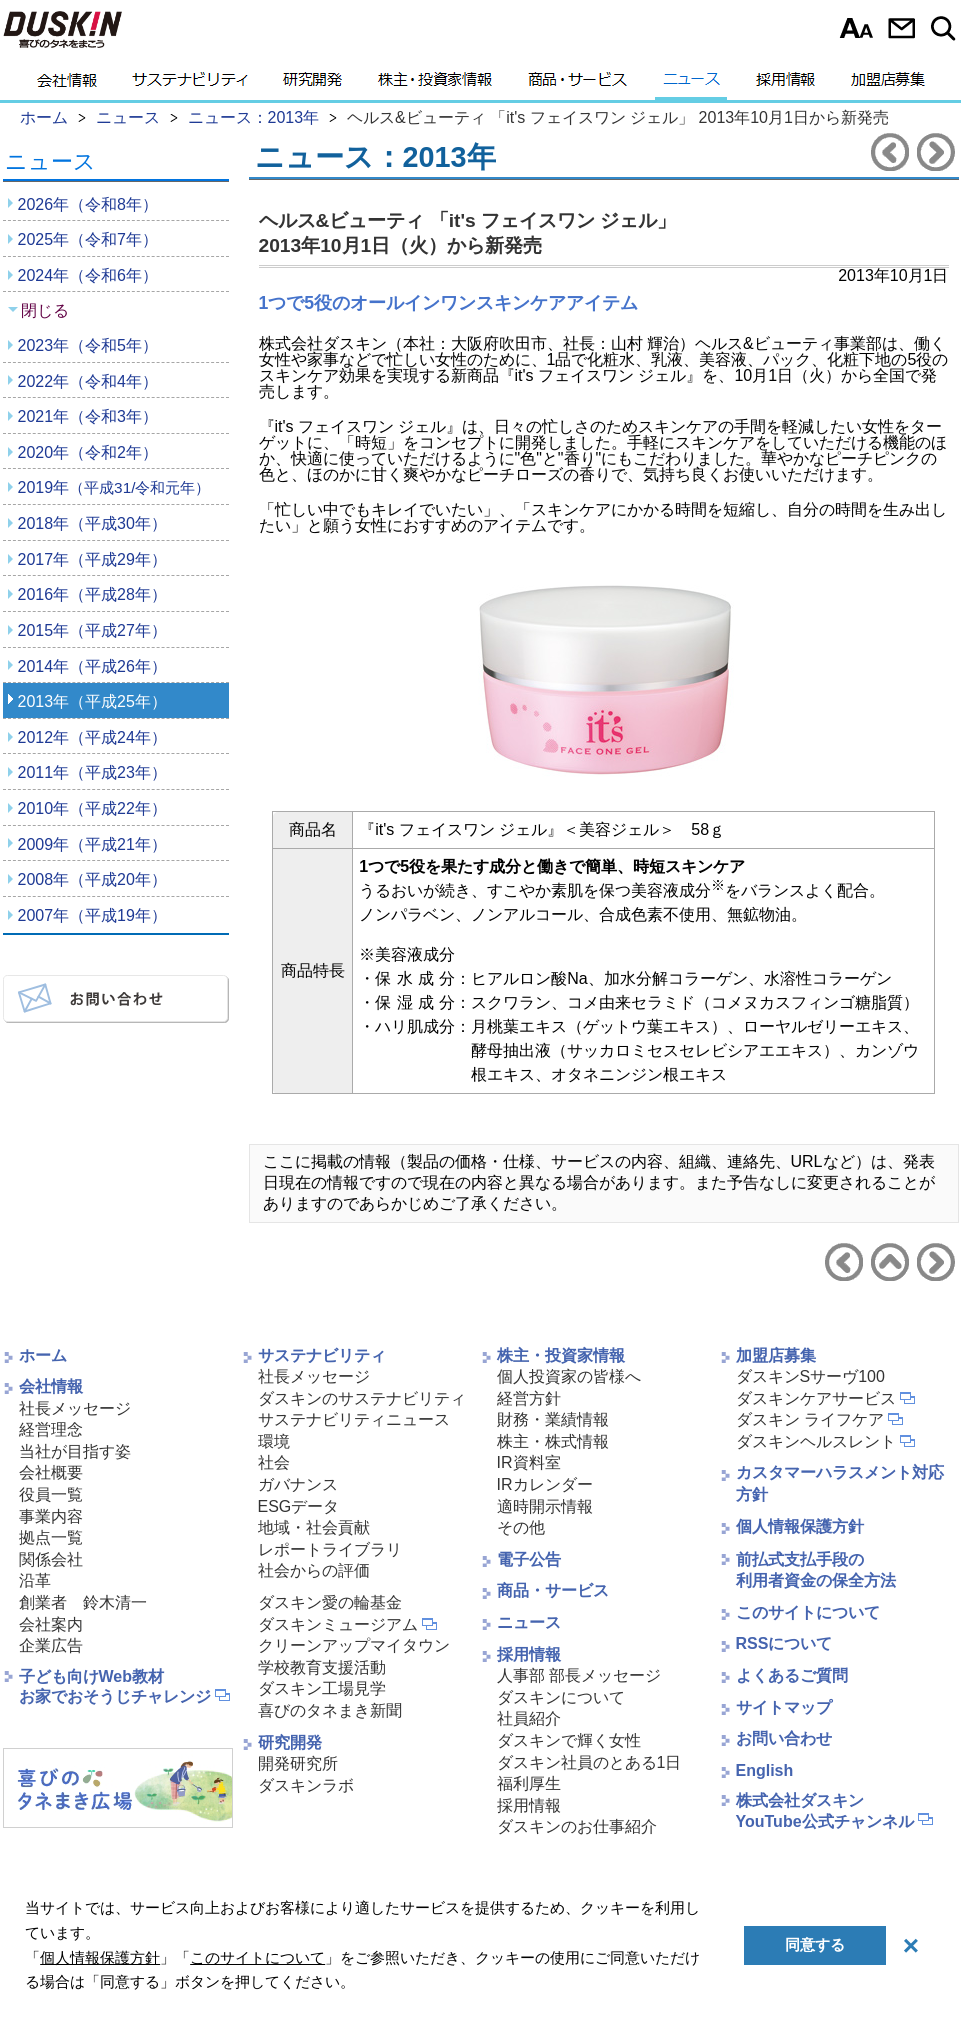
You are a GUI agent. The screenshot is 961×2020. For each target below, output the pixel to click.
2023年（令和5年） (88, 345)
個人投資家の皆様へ (569, 1376)
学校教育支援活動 (322, 1667)
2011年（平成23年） (92, 772)
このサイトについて (808, 1612)
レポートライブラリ (330, 1549)
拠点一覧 (51, 1537)
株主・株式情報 (553, 1441)
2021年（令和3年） (88, 416)
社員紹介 (529, 1718)
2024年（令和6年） (88, 275)
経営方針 (529, 1398)
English (765, 1770)
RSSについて (784, 1643)
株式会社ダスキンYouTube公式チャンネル (825, 1811)
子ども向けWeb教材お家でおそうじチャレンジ (115, 1687)
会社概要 (51, 1472)
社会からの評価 (314, 1570)
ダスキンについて (561, 1697)
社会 (274, 1462)
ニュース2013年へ (890, 1262)
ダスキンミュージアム (338, 1624)
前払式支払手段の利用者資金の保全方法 (816, 1570)
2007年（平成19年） (92, 915)
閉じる (45, 310)
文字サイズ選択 (856, 28)
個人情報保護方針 (800, 1526)
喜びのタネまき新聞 (330, 1710)
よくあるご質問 (792, 1675)
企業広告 (51, 1645)
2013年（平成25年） (92, 701)
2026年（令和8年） (88, 204)
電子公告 (529, 1559)
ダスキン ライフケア (810, 1419)
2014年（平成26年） (92, 666)
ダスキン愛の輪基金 (330, 1602)
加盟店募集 (888, 85)
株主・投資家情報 (435, 85)
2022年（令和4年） (88, 381)
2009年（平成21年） (92, 844)
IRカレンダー (545, 1484)
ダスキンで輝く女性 (569, 1740)
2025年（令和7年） (88, 239)
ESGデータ (299, 1506)
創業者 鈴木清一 (83, 1602)
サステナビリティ (190, 85)
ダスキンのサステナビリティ (362, 1398)
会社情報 (67, 85)
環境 (274, 1441)
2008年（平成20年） (92, 879)
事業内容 (51, 1516)
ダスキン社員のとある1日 (589, 1762)
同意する (815, 1944)
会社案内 (51, 1624)
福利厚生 (529, 1783)
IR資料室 (529, 1462)
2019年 (114, 487)
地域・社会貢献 (314, 1527)
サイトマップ (784, 1707)
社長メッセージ (75, 1408)
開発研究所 (298, 1763)
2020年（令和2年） (88, 452)
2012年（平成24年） (92, 737)
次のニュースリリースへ (936, 152)
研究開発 (312, 85)
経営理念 (51, 1429)
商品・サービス (577, 85)
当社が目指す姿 (75, 1451)
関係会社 (51, 1559)
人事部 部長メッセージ (579, 1675)
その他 (521, 1527)
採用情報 (785, 85)
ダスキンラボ (306, 1785)
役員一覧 (51, 1494)
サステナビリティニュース (354, 1419)
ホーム (43, 1355)
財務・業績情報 (553, 1419)
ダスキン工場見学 (322, 1688)
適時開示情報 (545, 1506)
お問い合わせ (901, 28)
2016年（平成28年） (92, 594)
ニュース (691, 85)
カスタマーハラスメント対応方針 (840, 1483)
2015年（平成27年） (92, 630)
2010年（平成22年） (92, 808)
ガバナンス (298, 1484)
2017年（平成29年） (92, 559)
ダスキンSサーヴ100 (810, 1376)
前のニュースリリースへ (890, 152)
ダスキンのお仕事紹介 (577, 1826)
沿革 (35, 1580)
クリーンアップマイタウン (354, 1645)
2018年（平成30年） (92, 523)
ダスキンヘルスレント (816, 1441)
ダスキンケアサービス (816, 1398)
